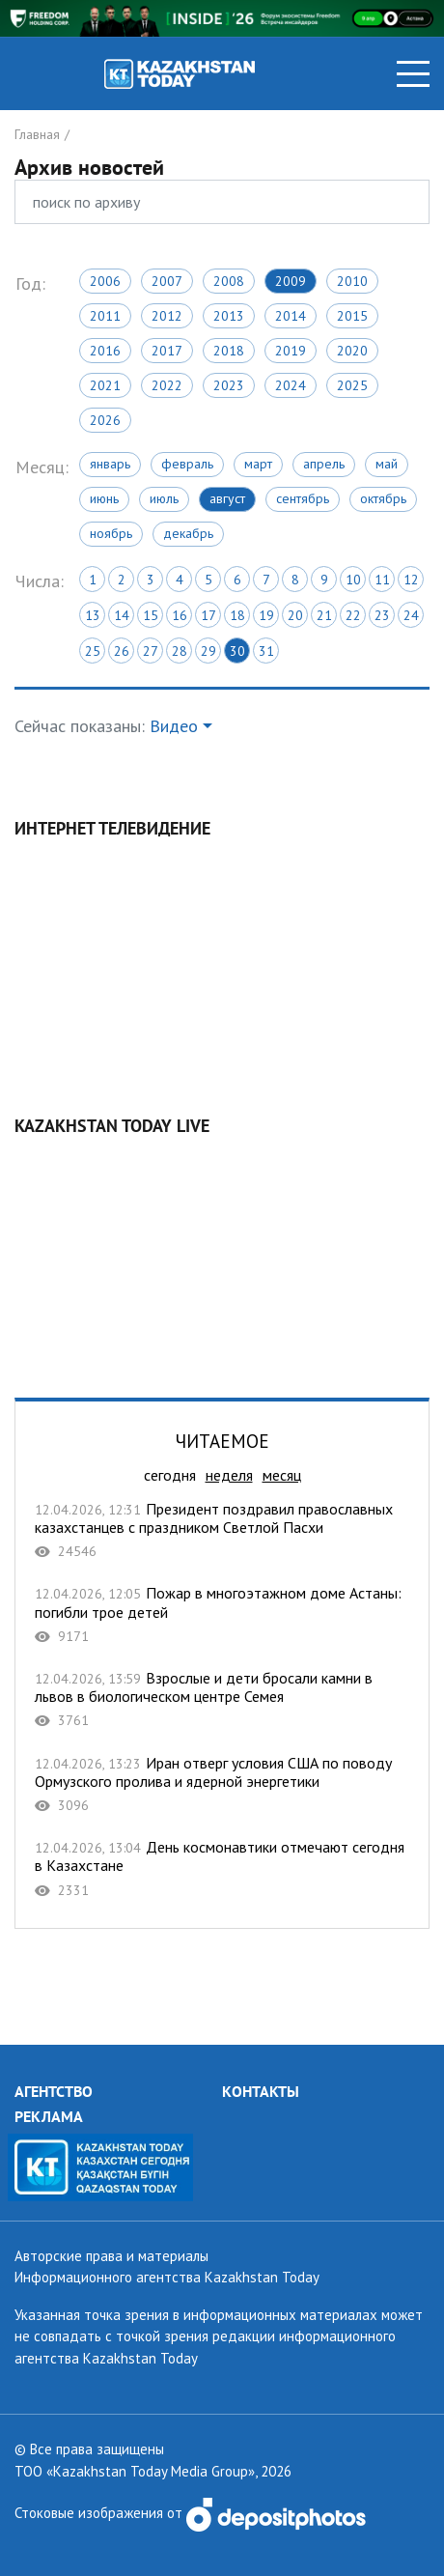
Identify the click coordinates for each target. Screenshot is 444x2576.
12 (411, 579)
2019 (290, 350)
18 (237, 615)
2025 (352, 385)
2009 (290, 281)
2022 (167, 385)
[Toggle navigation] (413, 74)
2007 (167, 281)
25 (92, 651)
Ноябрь (111, 533)
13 (92, 615)
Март (258, 463)
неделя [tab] (229, 1475)
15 (150, 615)
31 (266, 651)
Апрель (324, 463)
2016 (105, 350)
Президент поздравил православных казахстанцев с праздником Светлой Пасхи (222, 1530)
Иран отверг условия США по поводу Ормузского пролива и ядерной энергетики (222, 1784)
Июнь (104, 498)
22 (353, 615)
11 (382, 579)
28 (179, 651)
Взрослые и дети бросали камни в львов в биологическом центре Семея (222, 1699)
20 (295, 615)
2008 (228, 281)
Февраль (187, 463)
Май (386, 463)
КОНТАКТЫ (260, 2091)
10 (353, 579)
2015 (352, 316)
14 (121, 615)
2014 (290, 316)
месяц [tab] (282, 1475)
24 (411, 615)
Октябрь (383, 498)
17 (208, 615)
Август (227, 498)
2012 (167, 316)
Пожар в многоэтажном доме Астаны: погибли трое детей (222, 1614)
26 (121, 651)
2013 (228, 316)
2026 (105, 420)
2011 (105, 316)
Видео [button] (174, 726)
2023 (228, 385)
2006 (105, 281)
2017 (167, 350)
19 (266, 615)
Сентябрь (302, 498)
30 (237, 651)
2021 (105, 385)
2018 (228, 350)
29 (208, 651)
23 (382, 615)
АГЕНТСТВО (53, 2091)
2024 (290, 385)
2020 (352, 350)
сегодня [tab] (170, 1475)
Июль (164, 498)
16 (179, 615)
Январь (110, 463)
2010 (352, 281)
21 (324, 615)
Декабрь (188, 533)
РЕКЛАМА (48, 2116)
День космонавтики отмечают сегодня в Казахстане (222, 1868)
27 (150, 651)
